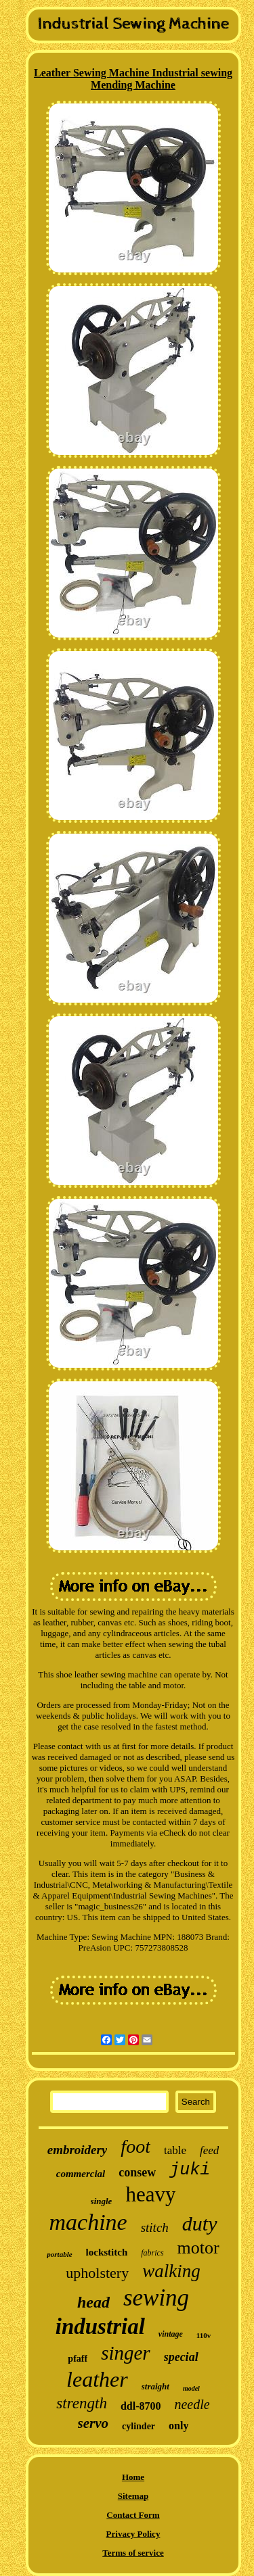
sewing (156, 2298)
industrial (100, 2326)
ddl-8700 (141, 2406)
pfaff (77, 2359)
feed (209, 2150)
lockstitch (107, 2252)
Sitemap (133, 2496)
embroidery (77, 2150)
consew (137, 2172)
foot (135, 2146)
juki (189, 2170)
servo (93, 2423)
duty (199, 2223)
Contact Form (132, 2515)
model (191, 2388)
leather (97, 2379)
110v (203, 2335)
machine (88, 2222)
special (181, 2357)
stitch (155, 2227)
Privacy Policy (133, 2534)
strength (81, 2403)
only (178, 2425)
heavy (150, 2194)
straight (155, 2386)
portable (59, 2254)
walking (171, 2271)
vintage (170, 2334)
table (175, 2150)
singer (125, 2353)
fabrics (152, 2253)
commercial (80, 2173)
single (101, 2201)
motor (198, 2248)
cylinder (138, 2426)
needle (191, 2404)
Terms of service (133, 2553)
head (93, 2302)
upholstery (97, 2272)
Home (133, 2477)
